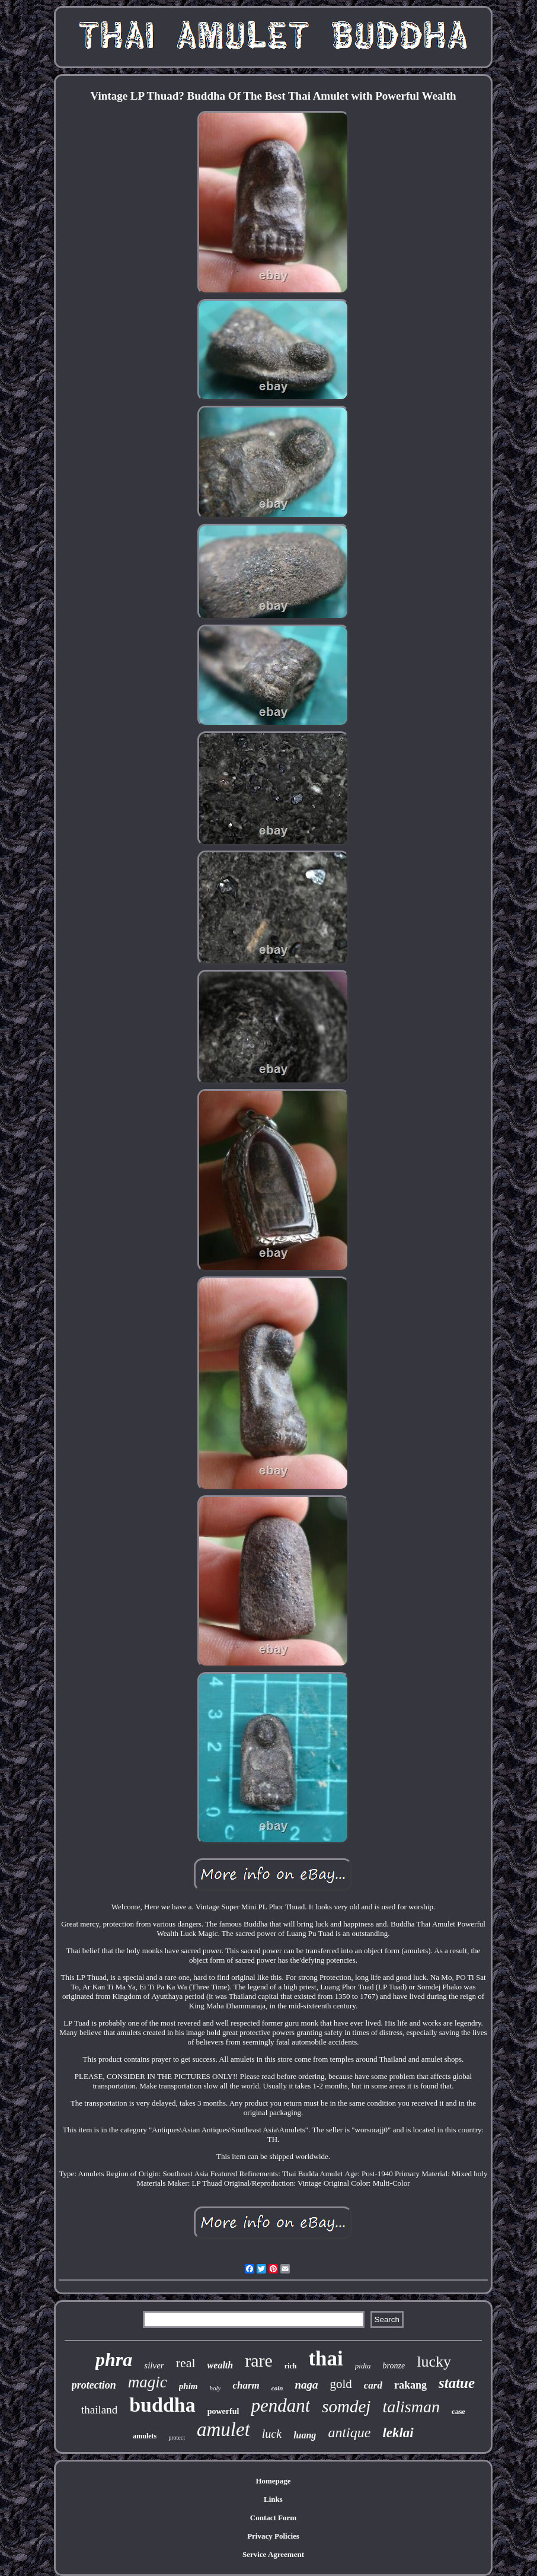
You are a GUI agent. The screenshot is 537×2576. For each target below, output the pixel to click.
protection (94, 2385)
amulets (144, 2436)
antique (349, 2432)
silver (154, 2365)
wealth (220, 2365)
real (186, 2362)
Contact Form (273, 2517)
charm (245, 2385)
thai (325, 2358)
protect (176, 2437)
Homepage (272, 2480)
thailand (99, 2409)
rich (291, 2366)
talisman (410, 2406)
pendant (280, 2405)
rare (259, 2360)
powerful (223, 2411)
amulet (223, 2429)
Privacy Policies (273, 2536)
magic (147, 2382)
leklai (397, 2432)
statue (457, 2383)
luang (304, 2435)
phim (188, 2386)
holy (215, 2388)
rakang (410, 2385)
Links (273, 2499)
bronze (394, 2365)
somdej (346, 2406)
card (373, 2385)
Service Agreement (273, 2554)
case (458, 2411)
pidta (363, 2365)
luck (272, 2433)
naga (306, 2384)
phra (113, 2359)
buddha (162, 2405)
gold (340, 2384)
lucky (434, 2361)
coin (277, 2388)
